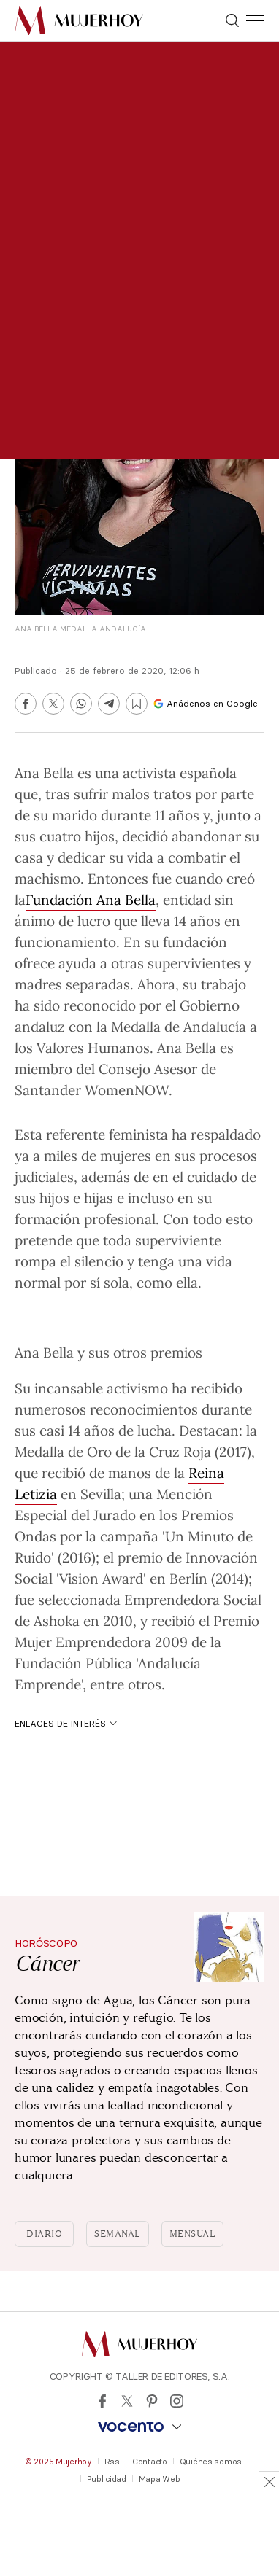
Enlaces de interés (66, 1723)
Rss (112, 2461)
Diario (44, 2234)
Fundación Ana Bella (91, 899)
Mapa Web (159, 2479)
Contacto (149, 2461)
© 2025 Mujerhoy (58, 2461)
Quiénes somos (211, 2461)
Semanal (117, 2234)
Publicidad (106, 2479)
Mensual (192, 2234)
